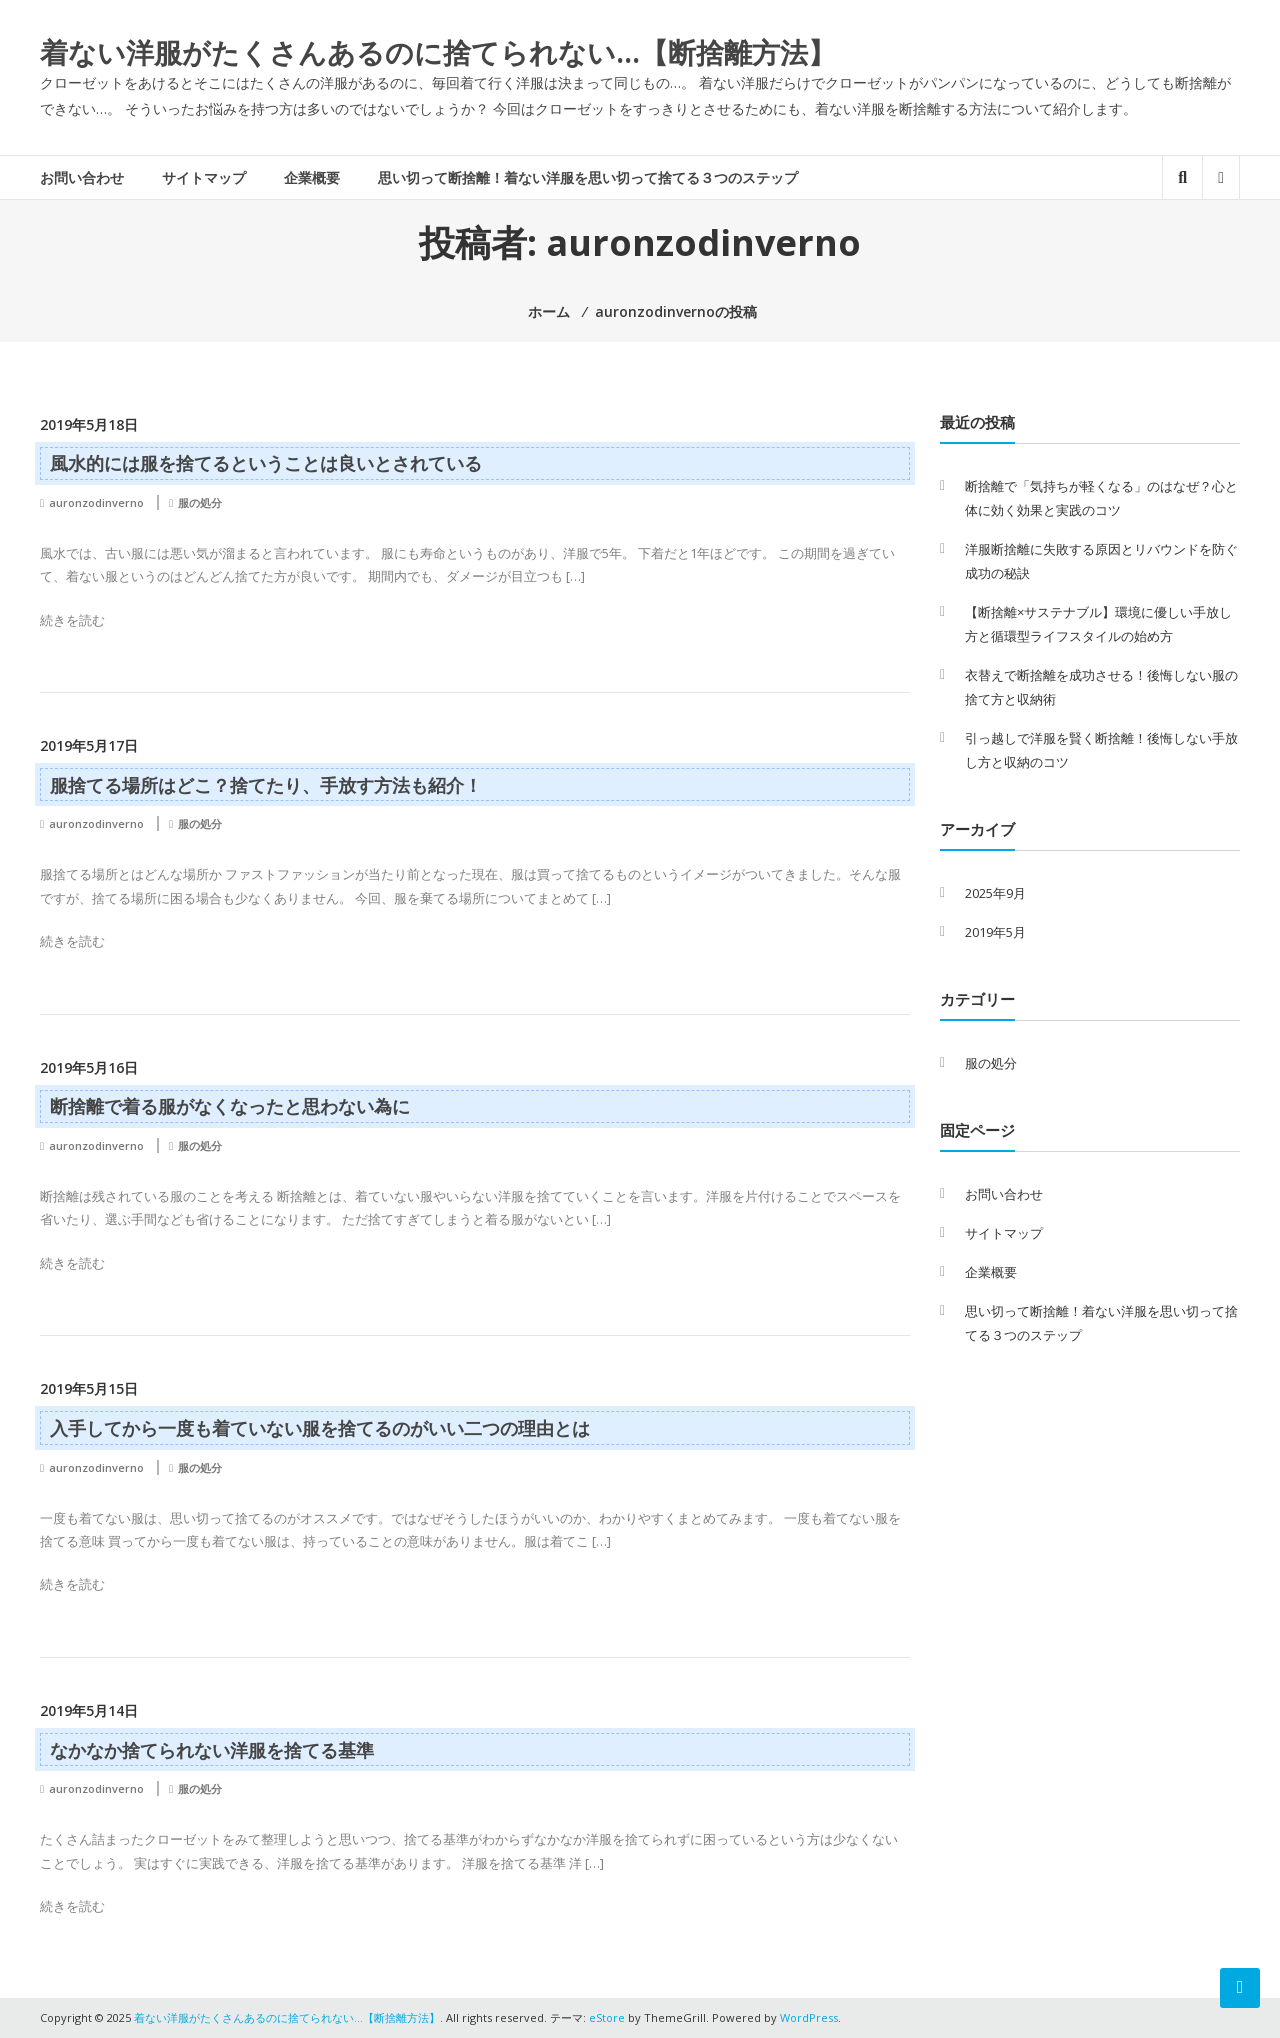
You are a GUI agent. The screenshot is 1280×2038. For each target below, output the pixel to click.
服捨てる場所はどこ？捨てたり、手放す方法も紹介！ (266, 785)
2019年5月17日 (89, 745)
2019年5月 (995, 932)
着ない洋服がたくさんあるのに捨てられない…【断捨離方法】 (438, 52)
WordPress (809, 2017)
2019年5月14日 (89, 1710)
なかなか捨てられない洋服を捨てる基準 (212, 1750)
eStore (607, 2017)
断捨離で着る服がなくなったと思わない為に (230, 1106)
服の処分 (200, 502)
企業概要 (312, 177)
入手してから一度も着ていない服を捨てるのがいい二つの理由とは (320, 1428)
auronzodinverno (96, 502)
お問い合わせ (82, 177)
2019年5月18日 (89, 424)
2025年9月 (995, 893)
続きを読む (72, 620)
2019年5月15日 (89, 1388)
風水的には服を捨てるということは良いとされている (266, 463)
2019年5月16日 (89, 1067)
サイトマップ (204, 177)
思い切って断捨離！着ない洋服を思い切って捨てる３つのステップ (588, 177)
